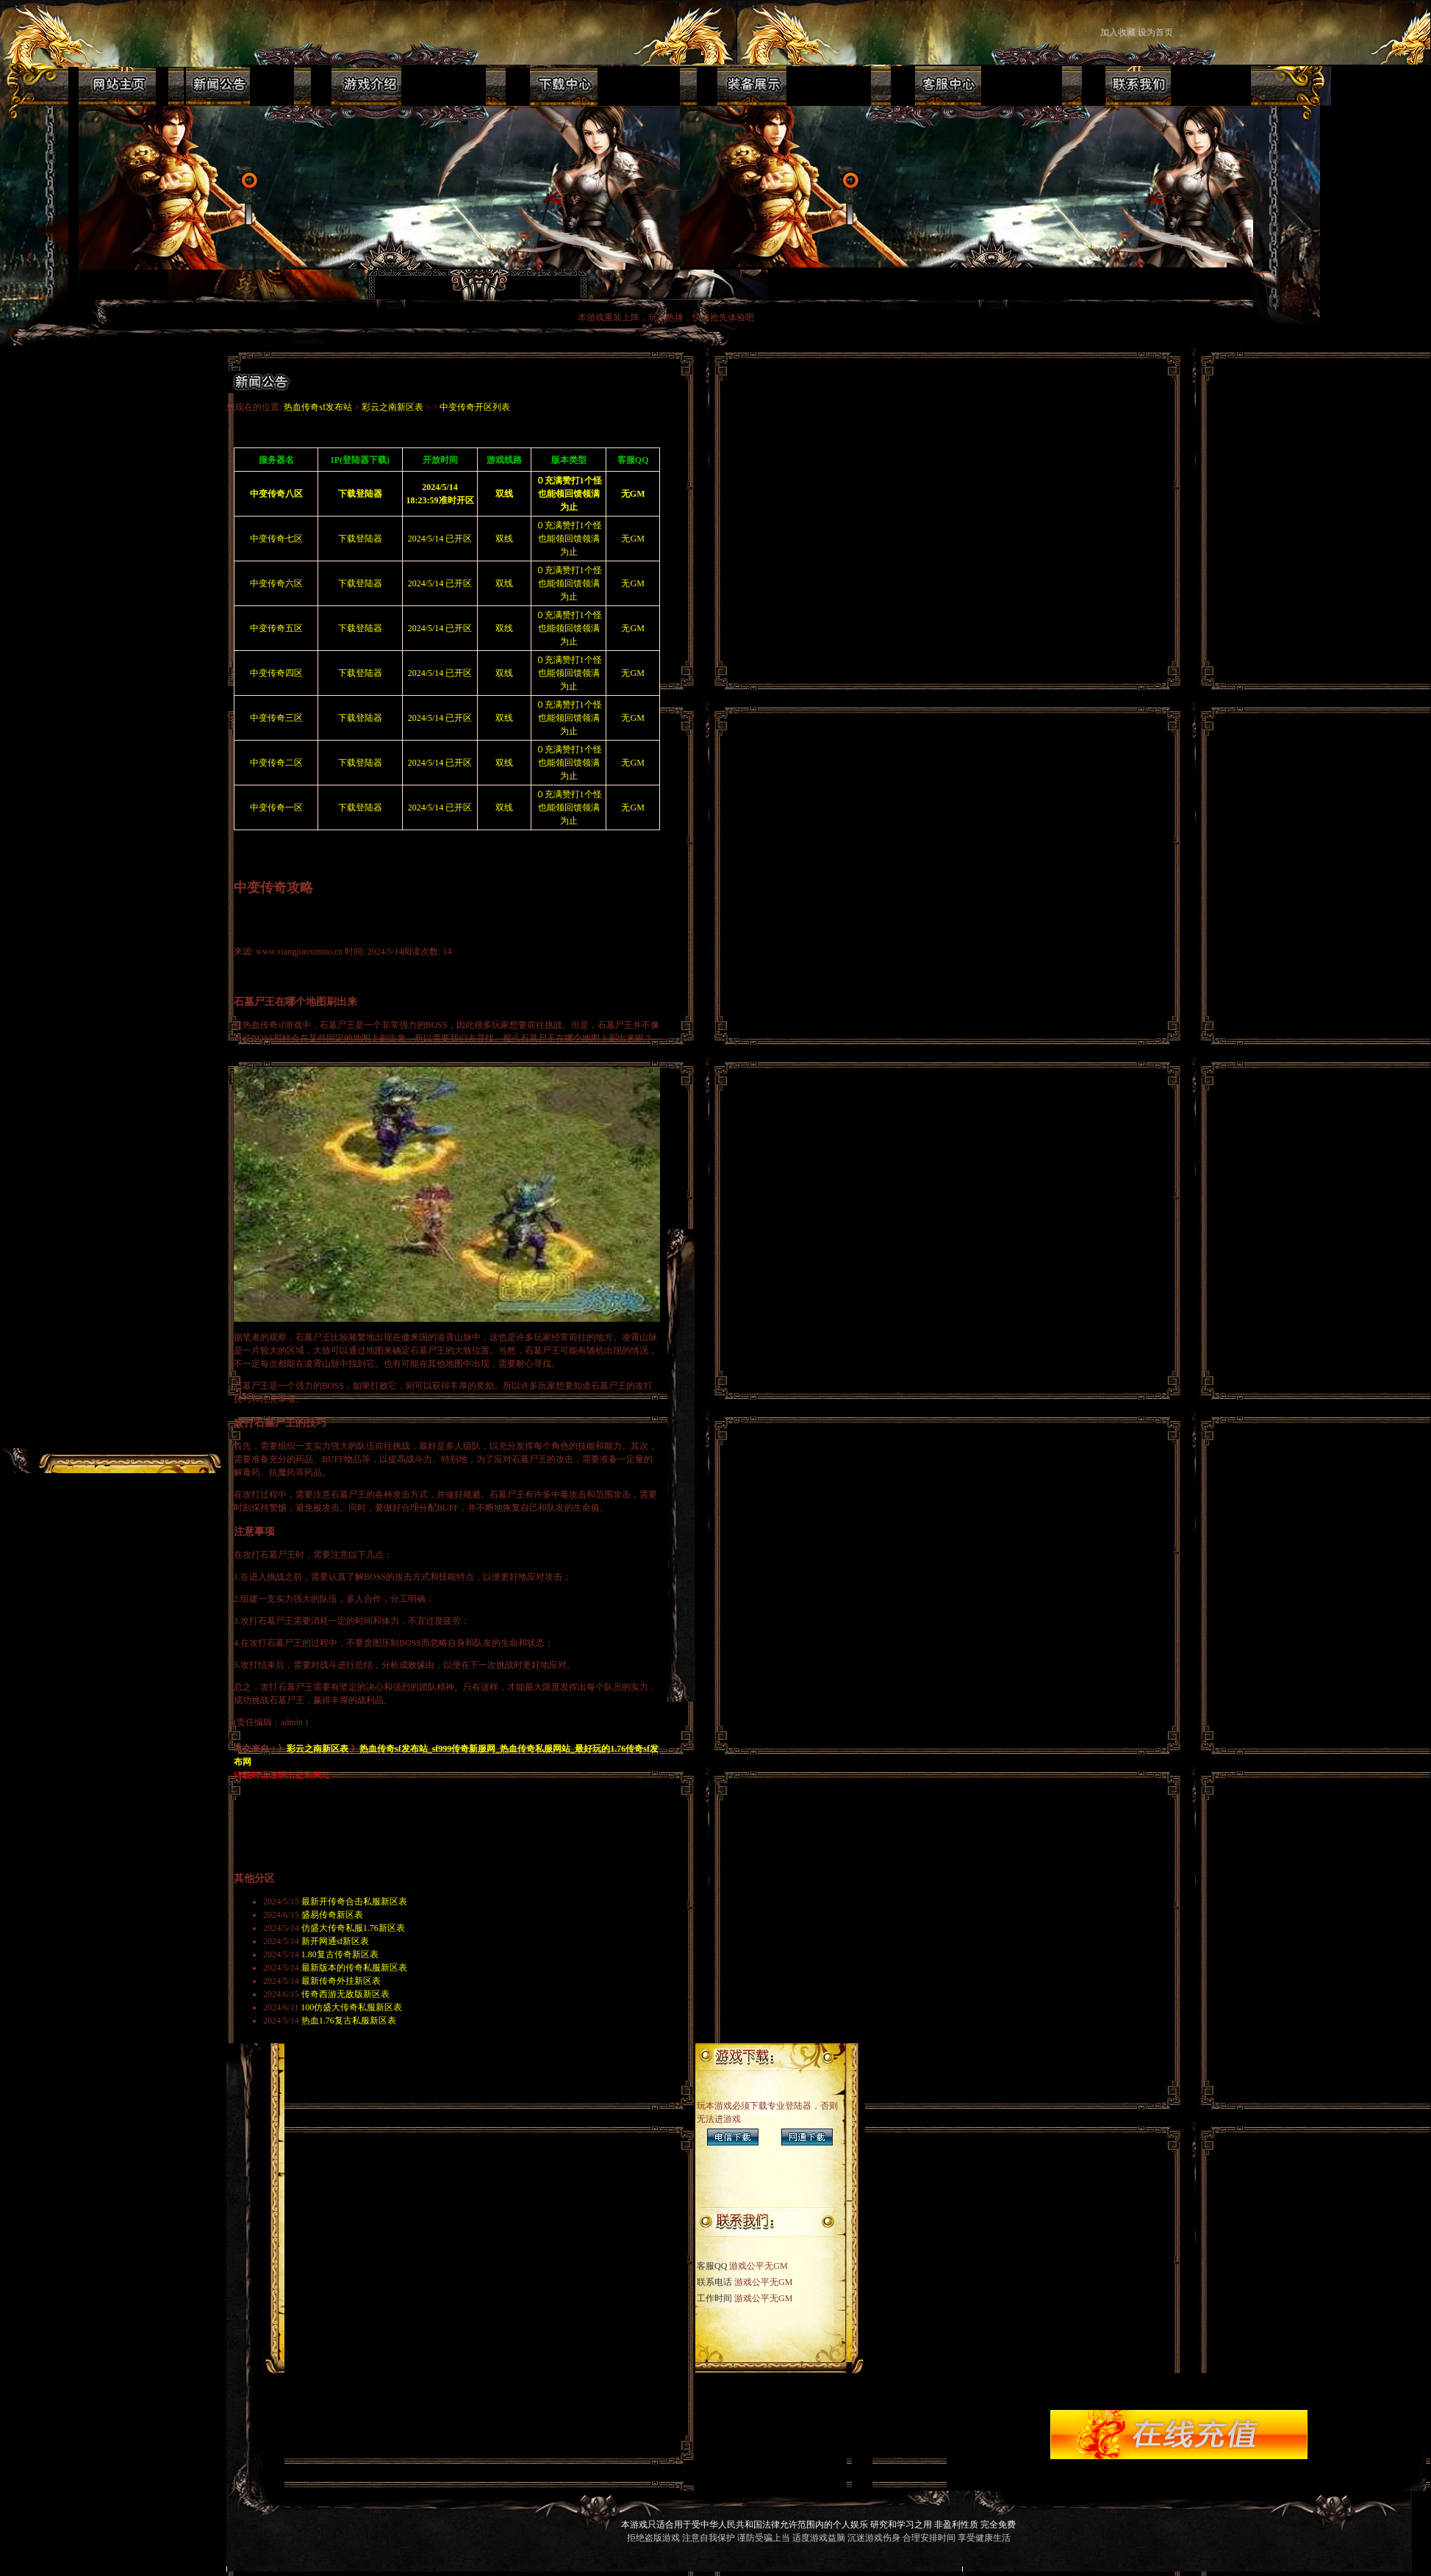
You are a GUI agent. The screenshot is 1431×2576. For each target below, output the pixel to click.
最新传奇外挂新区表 (341, 1981)
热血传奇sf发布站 (318, 407)
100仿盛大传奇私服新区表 (351, 2007)
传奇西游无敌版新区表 (345, 1994)
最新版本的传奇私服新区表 (354, 1967)
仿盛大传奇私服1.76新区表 (353, 1928)
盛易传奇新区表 (332, 1915)
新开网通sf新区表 (335, 1941)
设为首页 (1156, 32)
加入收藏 (1118, 32)
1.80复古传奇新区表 (340, 1954)
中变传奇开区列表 (475, 407)
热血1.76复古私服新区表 (348, 2020)
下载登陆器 (360, 538)
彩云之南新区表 (392, 407)
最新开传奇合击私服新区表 (354, 1901)
